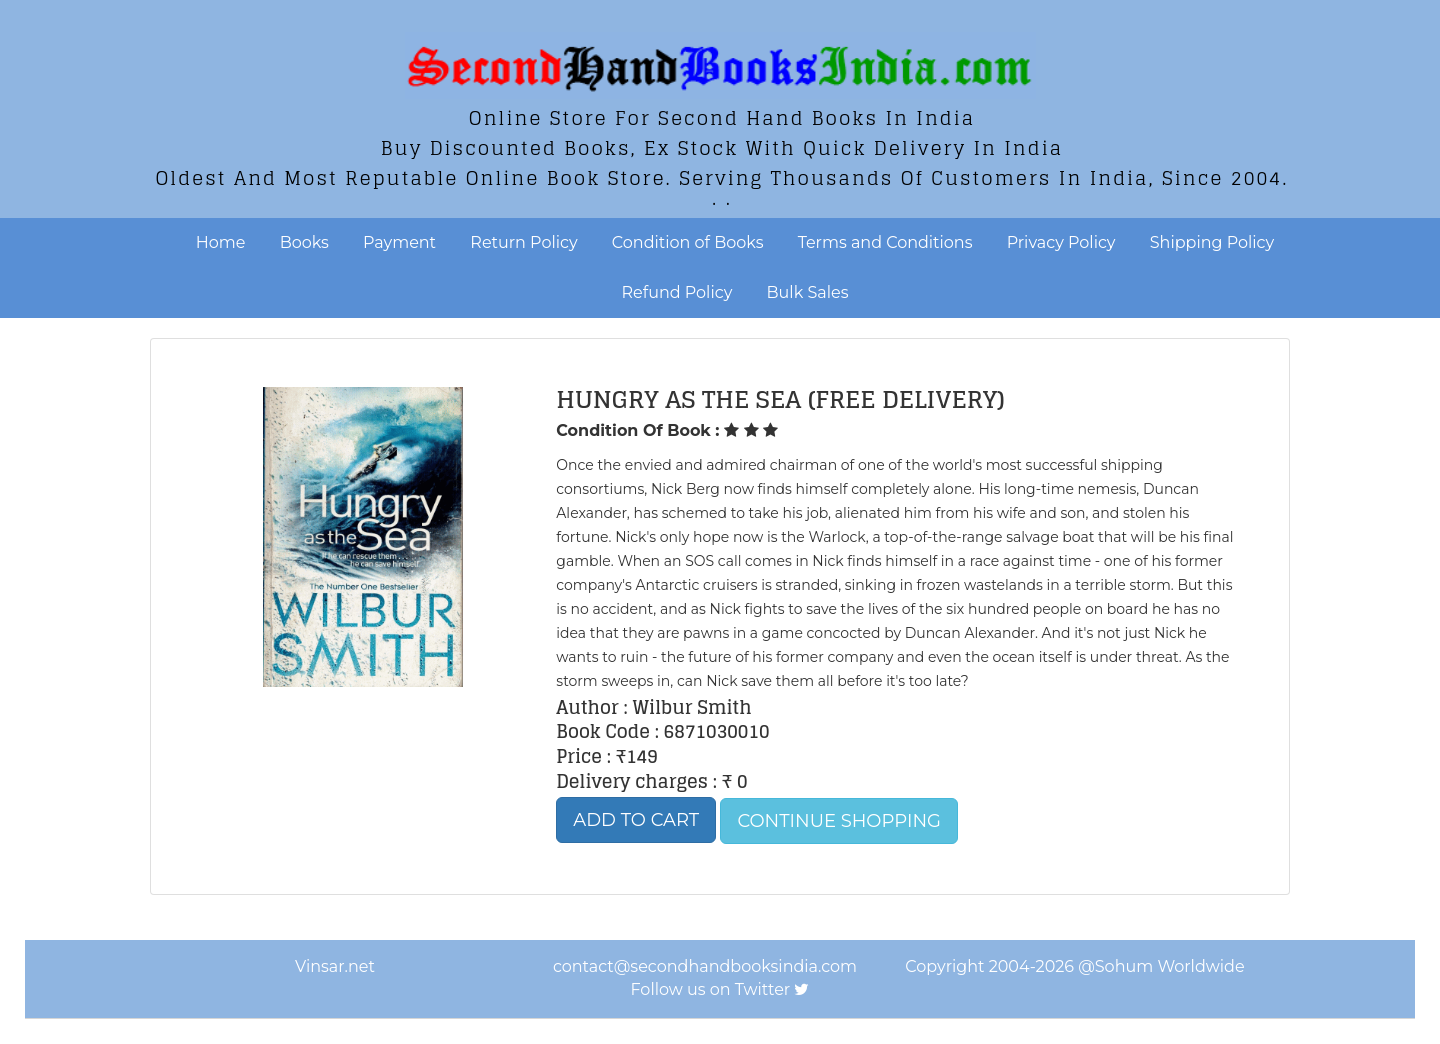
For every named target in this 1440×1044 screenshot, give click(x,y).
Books (304, 242)
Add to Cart (636, 820)
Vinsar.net (335, 966)
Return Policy (523, 242)
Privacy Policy (1061, 242)
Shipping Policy (1212, 242)
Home (221, 242)
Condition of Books (688, 242)
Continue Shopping (839, 821)
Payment (399, 242)
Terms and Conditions (885, 242)
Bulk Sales (808, 292)
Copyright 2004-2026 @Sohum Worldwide (1074, 966)
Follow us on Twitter (711, 989)
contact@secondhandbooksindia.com (705, 966)
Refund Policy (677, 292)
